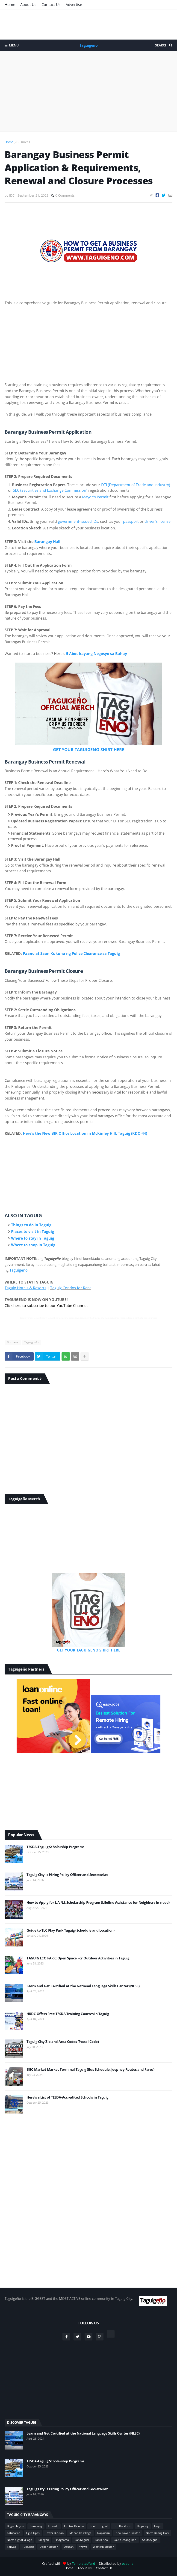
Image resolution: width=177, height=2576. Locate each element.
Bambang (36, 2526)
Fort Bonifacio (122, 2526)
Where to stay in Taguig (32, 1238)
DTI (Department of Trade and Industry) (135, 484)
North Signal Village (19, 2540)
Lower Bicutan (54, 2533)
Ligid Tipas (33, 2533)
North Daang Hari (157, 2533)
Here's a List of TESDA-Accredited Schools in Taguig (67, 2097)
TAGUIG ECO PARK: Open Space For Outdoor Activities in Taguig (78, 1958)
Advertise (74, 4)
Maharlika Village (80, 2533)
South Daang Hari (125, 2540)
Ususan (69, 2547)
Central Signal (99, 2526)
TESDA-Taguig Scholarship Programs (55, 1847)
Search (161, 45)
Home (10, 4)
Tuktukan (28, 2547)
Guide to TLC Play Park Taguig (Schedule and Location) (71, 1930)
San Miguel (82, 2540)
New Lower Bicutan (127, 2533)
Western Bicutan (103, 2547)
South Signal (150, 2540)
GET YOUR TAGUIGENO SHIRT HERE (88, 749)
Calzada (53, 2526)
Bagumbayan (15, 2526)
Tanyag (11, 2547)
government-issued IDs (78, 521)
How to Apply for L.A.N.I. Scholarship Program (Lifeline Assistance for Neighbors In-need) (98, 1902)
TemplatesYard (83, 2563)
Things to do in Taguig (31, 1224)
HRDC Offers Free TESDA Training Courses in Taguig (68, 2014)
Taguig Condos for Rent (70, 1287)
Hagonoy (142, 2526)
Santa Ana (101, 2540)
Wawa (83, 2547)
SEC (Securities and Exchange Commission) (50, 490)
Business (23, 142)
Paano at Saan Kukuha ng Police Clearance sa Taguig (71, 953)
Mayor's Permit (95, 497)
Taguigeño (89, 45)
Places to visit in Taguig (32, 1231)
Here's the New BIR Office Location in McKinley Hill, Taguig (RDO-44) (85, 1133)
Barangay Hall (47, 541)
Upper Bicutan (49, 2547)
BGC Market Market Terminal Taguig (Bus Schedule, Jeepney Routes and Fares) (90, 2069)
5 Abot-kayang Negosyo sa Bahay (96, 653)
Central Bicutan (74, 2526)
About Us (28, 4)
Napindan (103, 2533)
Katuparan (13, 2533)
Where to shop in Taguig (33, 1244)
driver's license (158, 521)
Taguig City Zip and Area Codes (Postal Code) (63, 2041)
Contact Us (51, 4)
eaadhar (128, 2563)
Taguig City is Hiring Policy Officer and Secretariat (67, 1874)
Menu (14, 45)
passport (131, 521)
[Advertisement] (88, 24)
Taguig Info (31, 1342)
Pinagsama (62, 2540)
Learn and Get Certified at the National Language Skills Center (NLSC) (83, 1986)
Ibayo (157, 2526)
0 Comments (65, 195)
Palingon (43, 2540)
